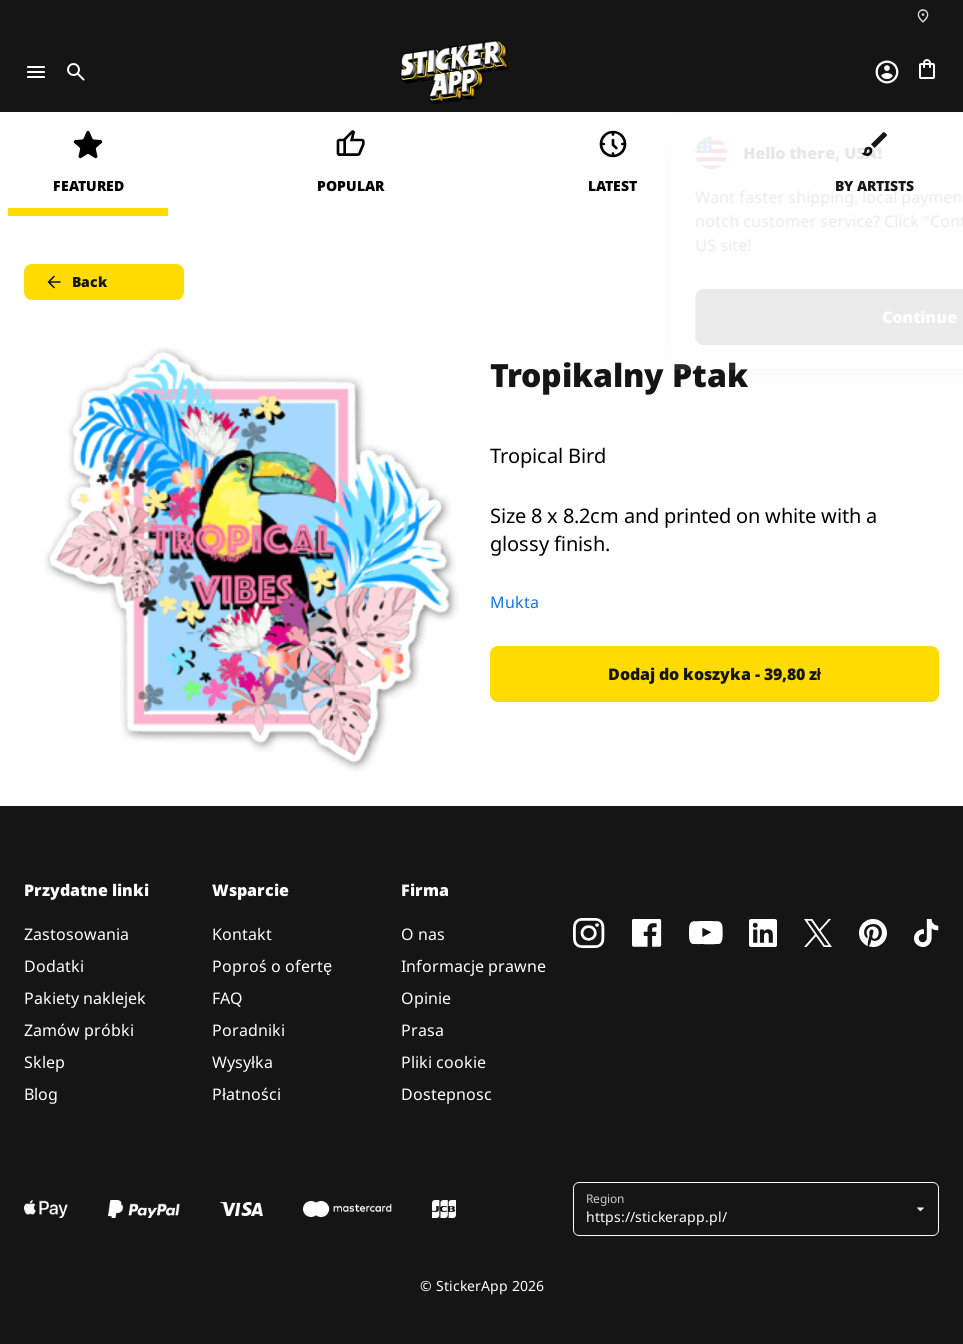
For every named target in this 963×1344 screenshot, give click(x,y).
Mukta (514, 602)
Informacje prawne (473, 966)
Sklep (44, 1062)
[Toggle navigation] (36, 72)
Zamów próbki (79, 1030)
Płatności (246, 1094)
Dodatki (54, 966)
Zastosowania (76, 934)
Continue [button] (694, 317)
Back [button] (75, 282)
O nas (423, 934)
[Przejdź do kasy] (927, 69)
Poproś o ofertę (272, 966)
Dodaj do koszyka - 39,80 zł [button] (714, 674)
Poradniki (248, 1030)
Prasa (422, 1030)
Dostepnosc (446, 1094)
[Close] (902, 153)
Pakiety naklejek (85, 998)
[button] (748, 1209)
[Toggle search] (72, 72)
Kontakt (242, 934)
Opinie (426, 998)
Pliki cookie (443, 1062)
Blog (41, 1094)
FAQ (227, 998)
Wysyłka (242, 1062)
